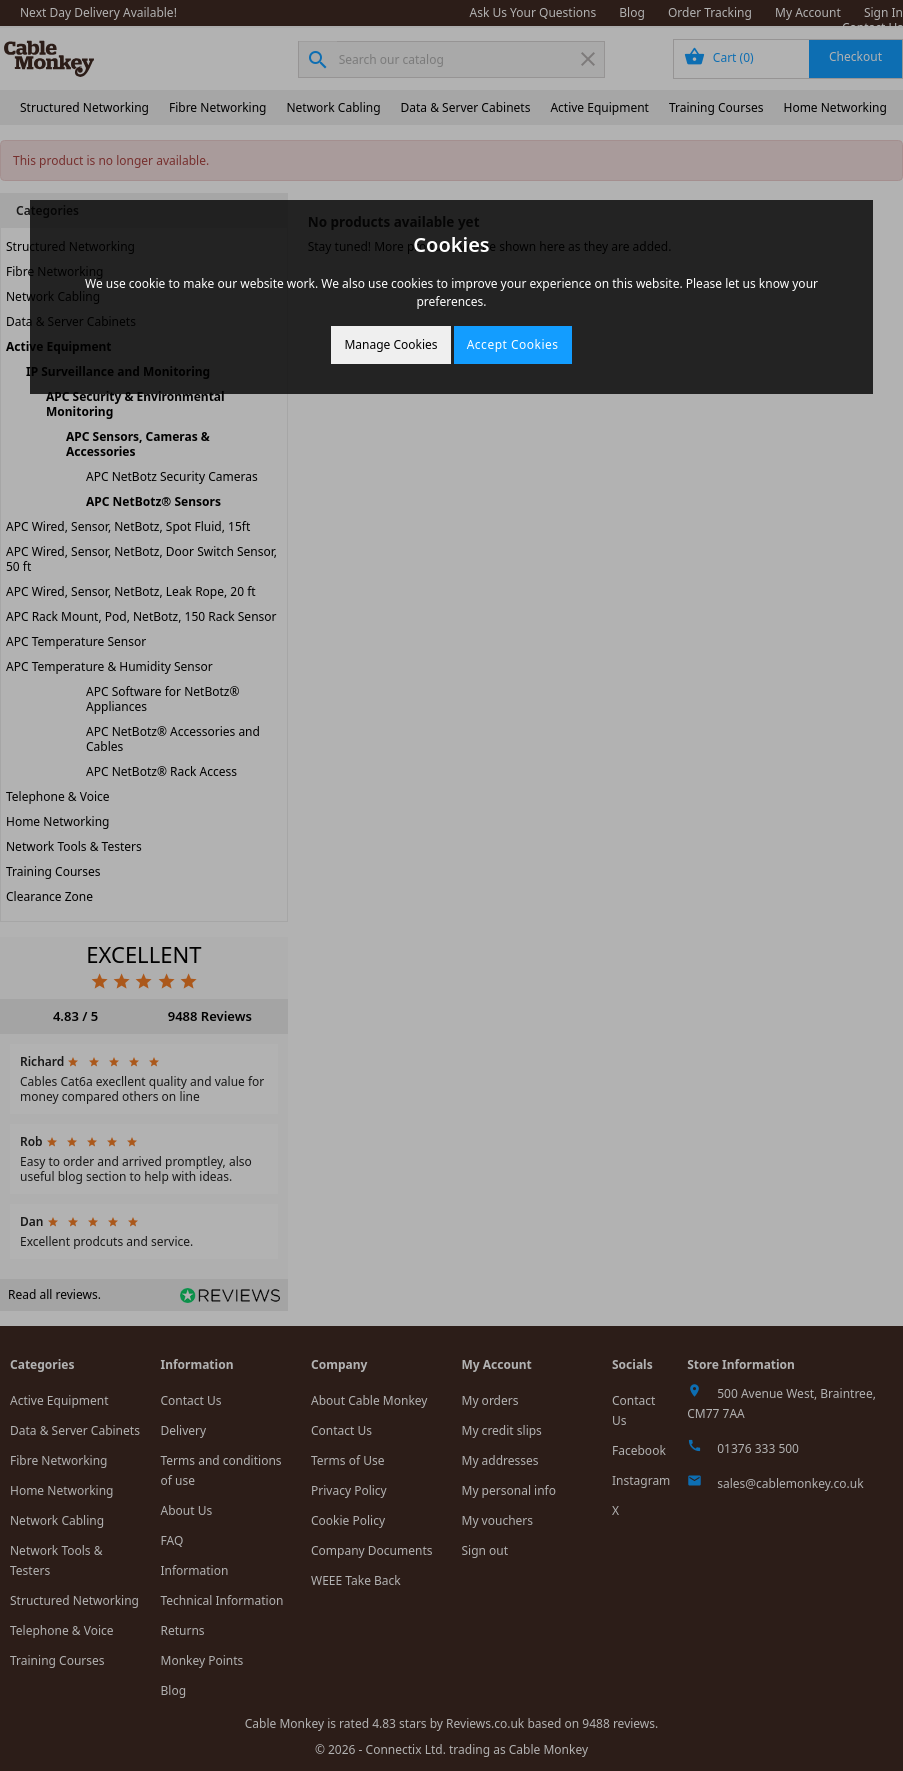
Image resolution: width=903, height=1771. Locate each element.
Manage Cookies (390, 344)
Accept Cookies (513, 344)
